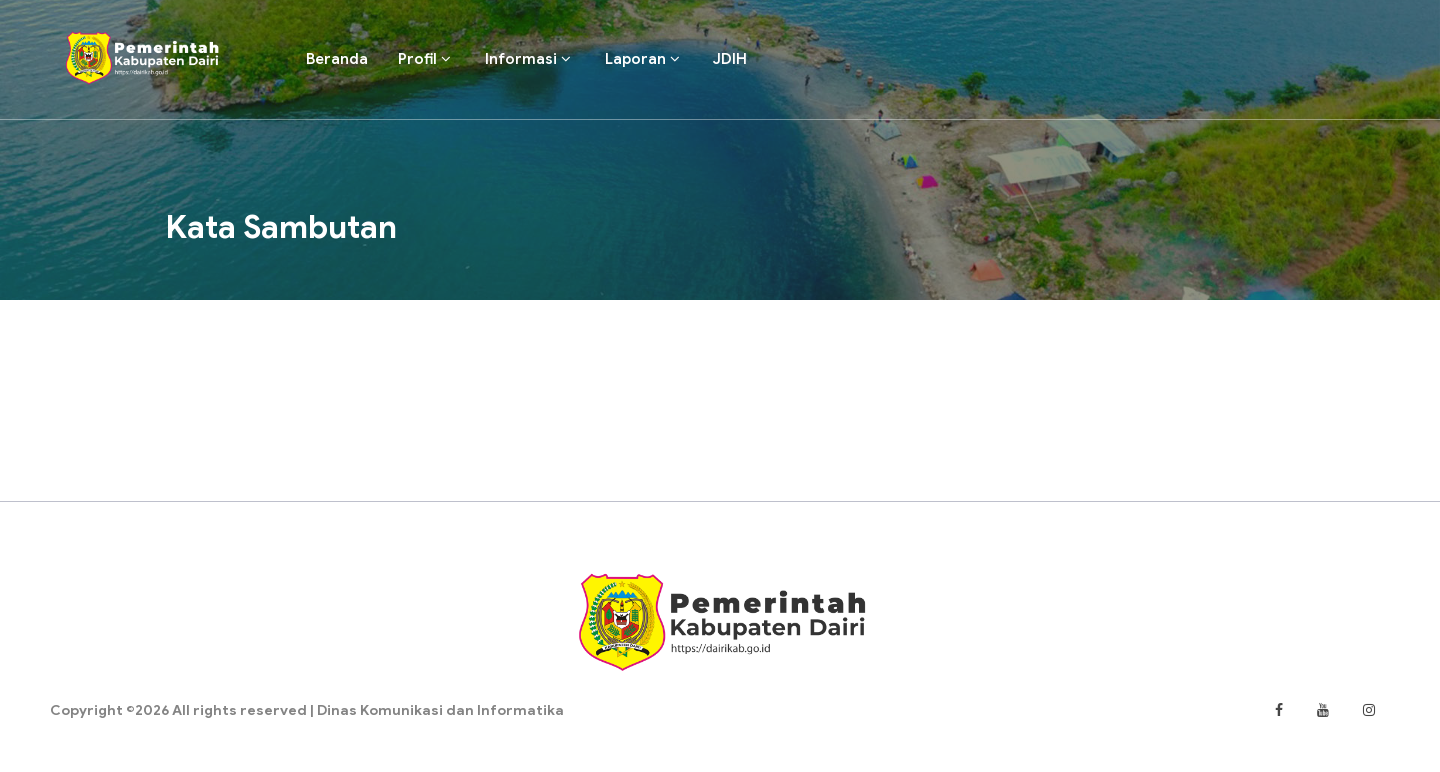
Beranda (337, 59)
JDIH (730, 59)
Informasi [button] (528, 59)
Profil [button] (424, 59)
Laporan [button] (642, 59)
